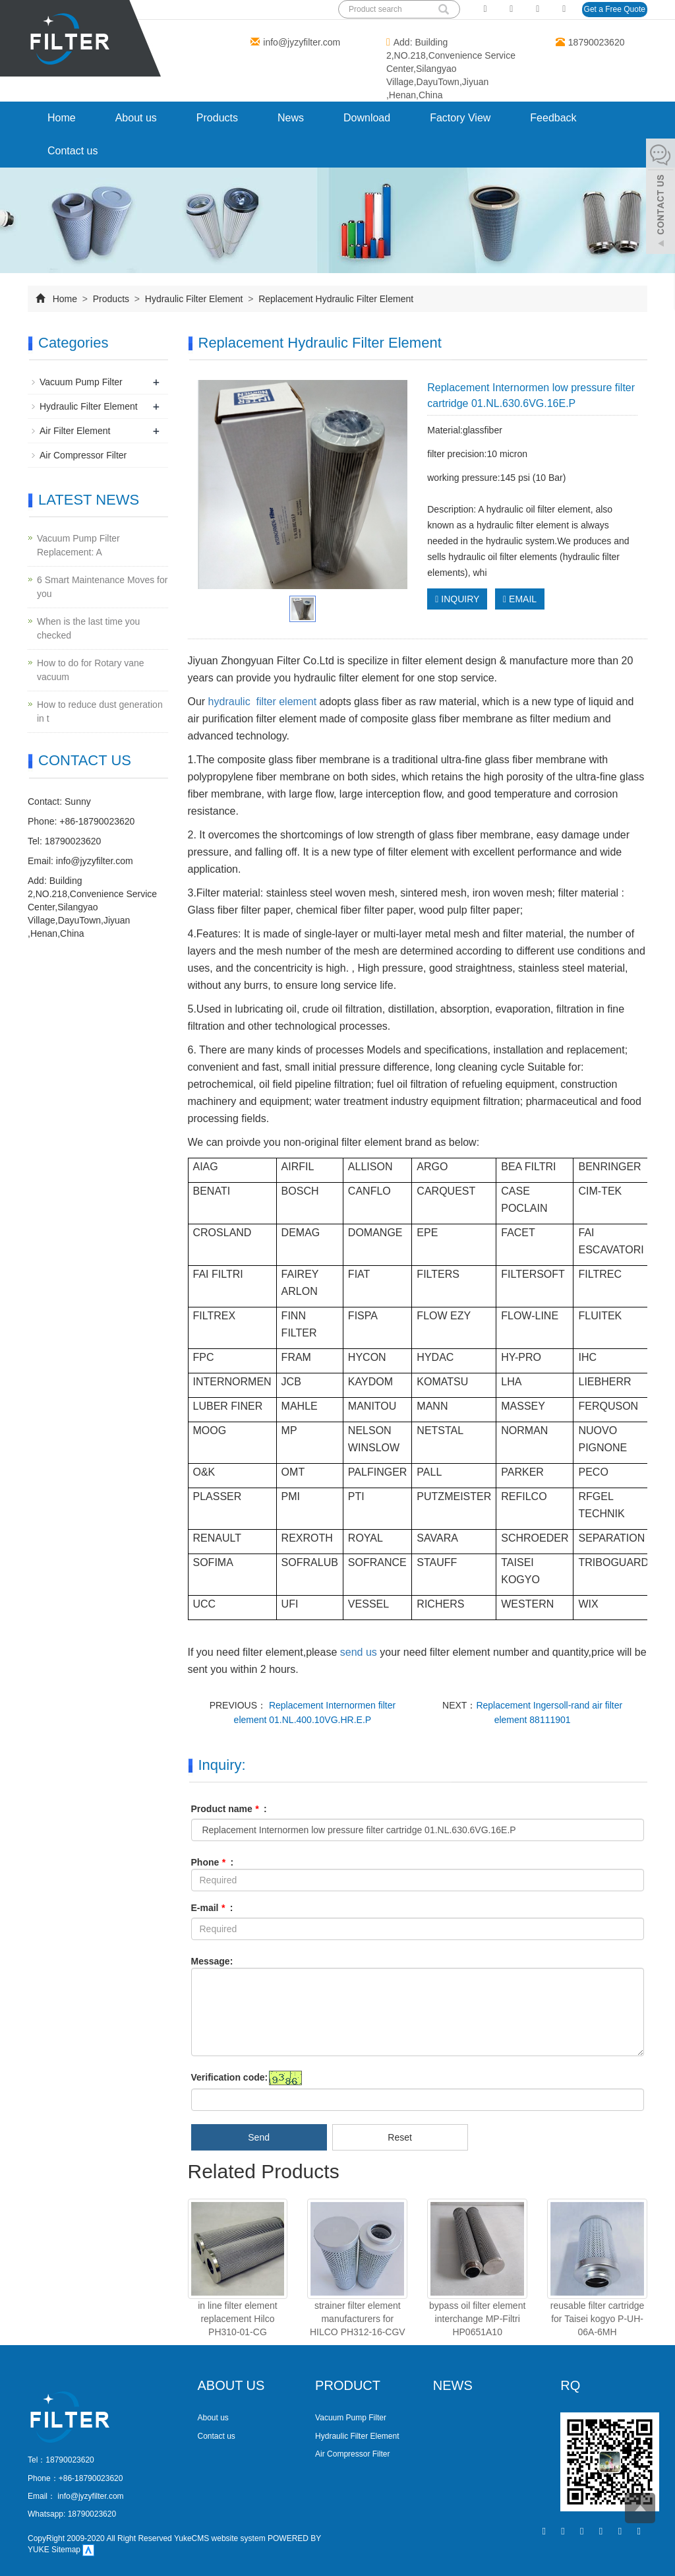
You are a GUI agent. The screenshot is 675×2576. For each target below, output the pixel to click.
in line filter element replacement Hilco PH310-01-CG (238, 2318)
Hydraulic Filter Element (193, 299)
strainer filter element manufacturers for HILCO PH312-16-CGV (357, 2318)
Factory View (460, 117)
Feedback (553, 117)
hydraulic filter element (260, 701)
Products (217, 117)
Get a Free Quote (614, 9)
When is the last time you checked (88, 628)
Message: (212, 1961)
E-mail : (212, 1907)
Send (259, 2137)
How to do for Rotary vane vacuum (90, 670)
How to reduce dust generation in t (100, 711)
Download (366, 117)
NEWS (453, 2385)
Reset (400, 2137)
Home (61, 117)
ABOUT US (231, 2385)
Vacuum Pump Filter (81, 382)
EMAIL (520, 599)
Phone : (212, 1862)
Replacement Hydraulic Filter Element (334, 299)
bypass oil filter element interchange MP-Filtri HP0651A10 (477, 2318)
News (291, 117)
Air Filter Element (75, 430)
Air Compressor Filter (83, 455)
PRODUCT (347, 2385)
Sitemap (65, 2549)
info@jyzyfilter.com (301, 42)
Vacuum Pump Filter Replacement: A (78, 545)
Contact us (72, 150)
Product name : (229, 1809)
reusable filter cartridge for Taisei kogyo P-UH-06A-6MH (597, 2318)
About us (136, 117)
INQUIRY (457, 599)
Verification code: (229, 2077)
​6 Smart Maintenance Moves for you (102, 587)
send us (360, 1652)
